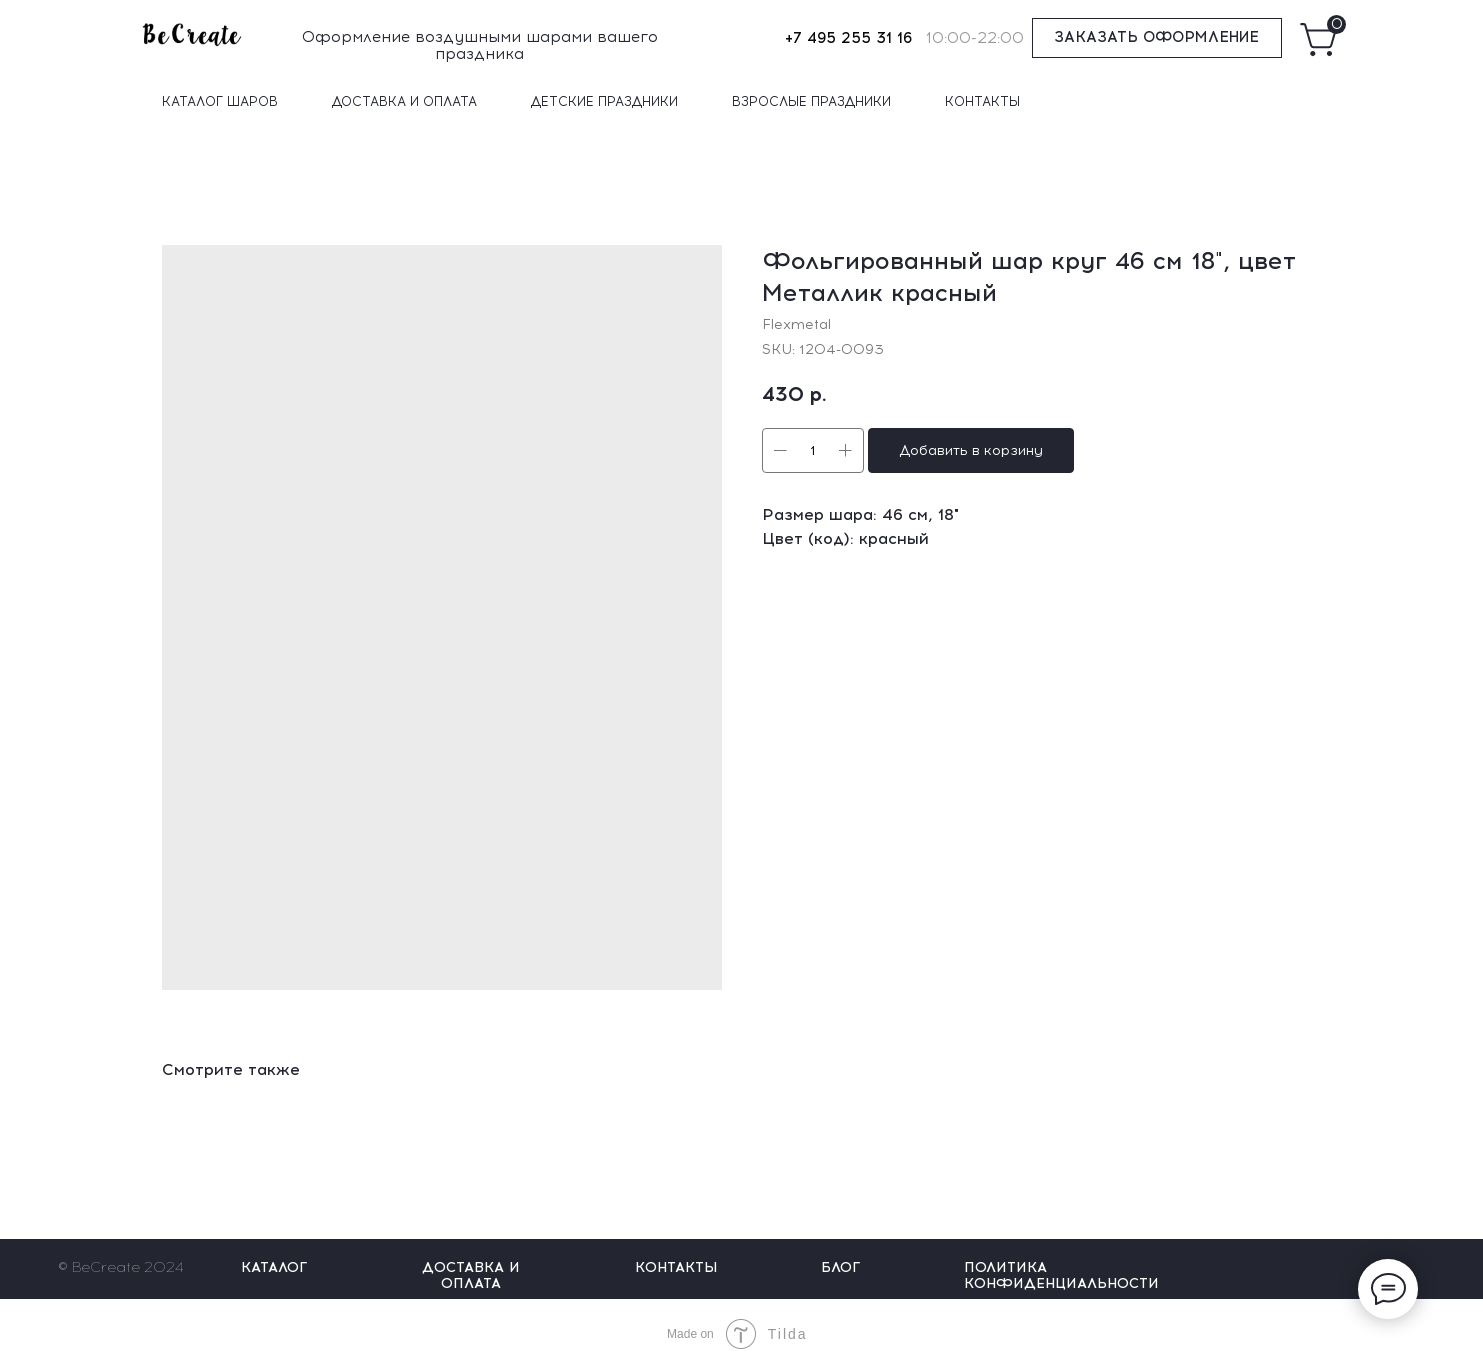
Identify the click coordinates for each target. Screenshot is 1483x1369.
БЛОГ (840, 1267)
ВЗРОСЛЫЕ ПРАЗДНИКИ (811, 101)
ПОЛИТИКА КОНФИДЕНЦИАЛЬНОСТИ (1061, 1275)
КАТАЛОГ (274, 1267)
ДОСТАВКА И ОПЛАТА (404, 101)
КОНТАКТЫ (982, 101)
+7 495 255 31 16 (848, 38)
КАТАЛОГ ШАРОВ (220, 101)
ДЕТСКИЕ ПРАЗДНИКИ (604, 101)
